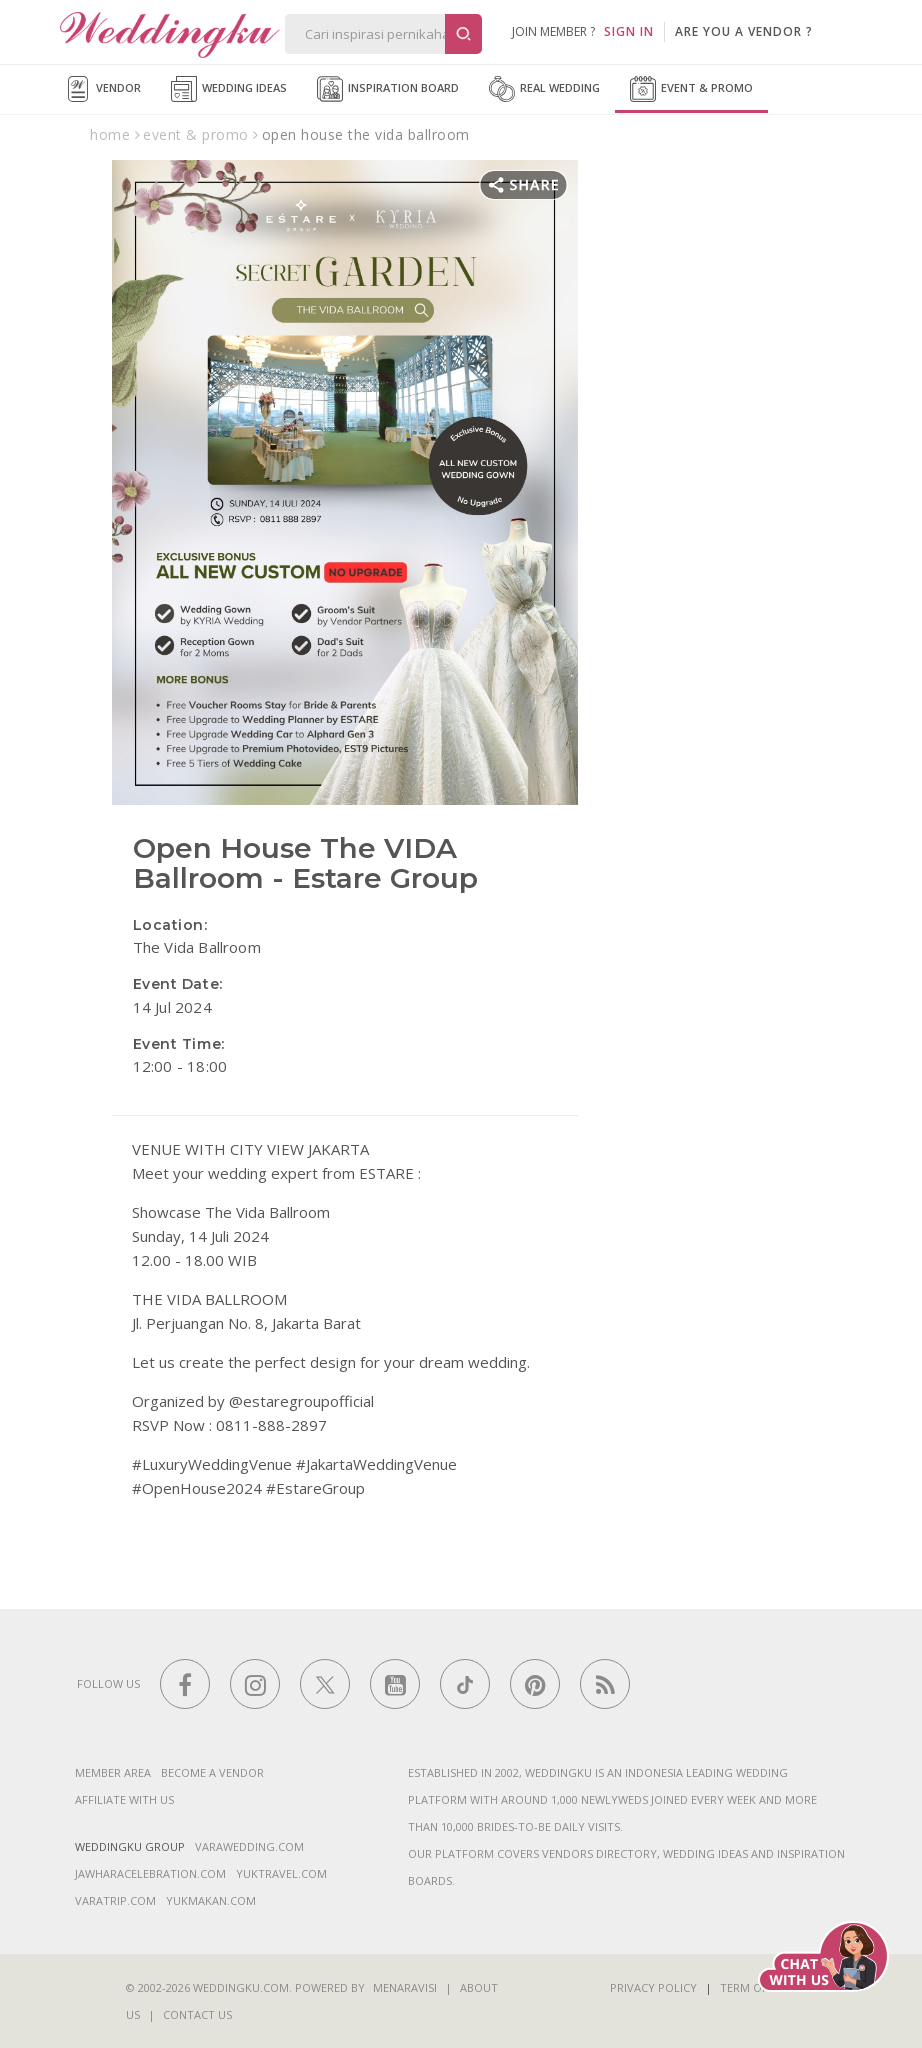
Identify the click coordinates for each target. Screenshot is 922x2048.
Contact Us (197, 2014)
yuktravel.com (281, 1873)
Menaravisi (405, 1987)
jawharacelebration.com (150, 1873)
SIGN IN (629, 31)
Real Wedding (544, 89)
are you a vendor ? (744, 31)
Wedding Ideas (229, 89)
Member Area (113, 1772)
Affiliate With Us (124, 1799)
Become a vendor (212, 1772)
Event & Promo (691, 89)
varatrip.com (115, 1900)
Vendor (103, 89)
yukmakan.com (211, 1900)
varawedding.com (249, 1846)
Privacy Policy (653, 1987)
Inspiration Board (388, 89)
